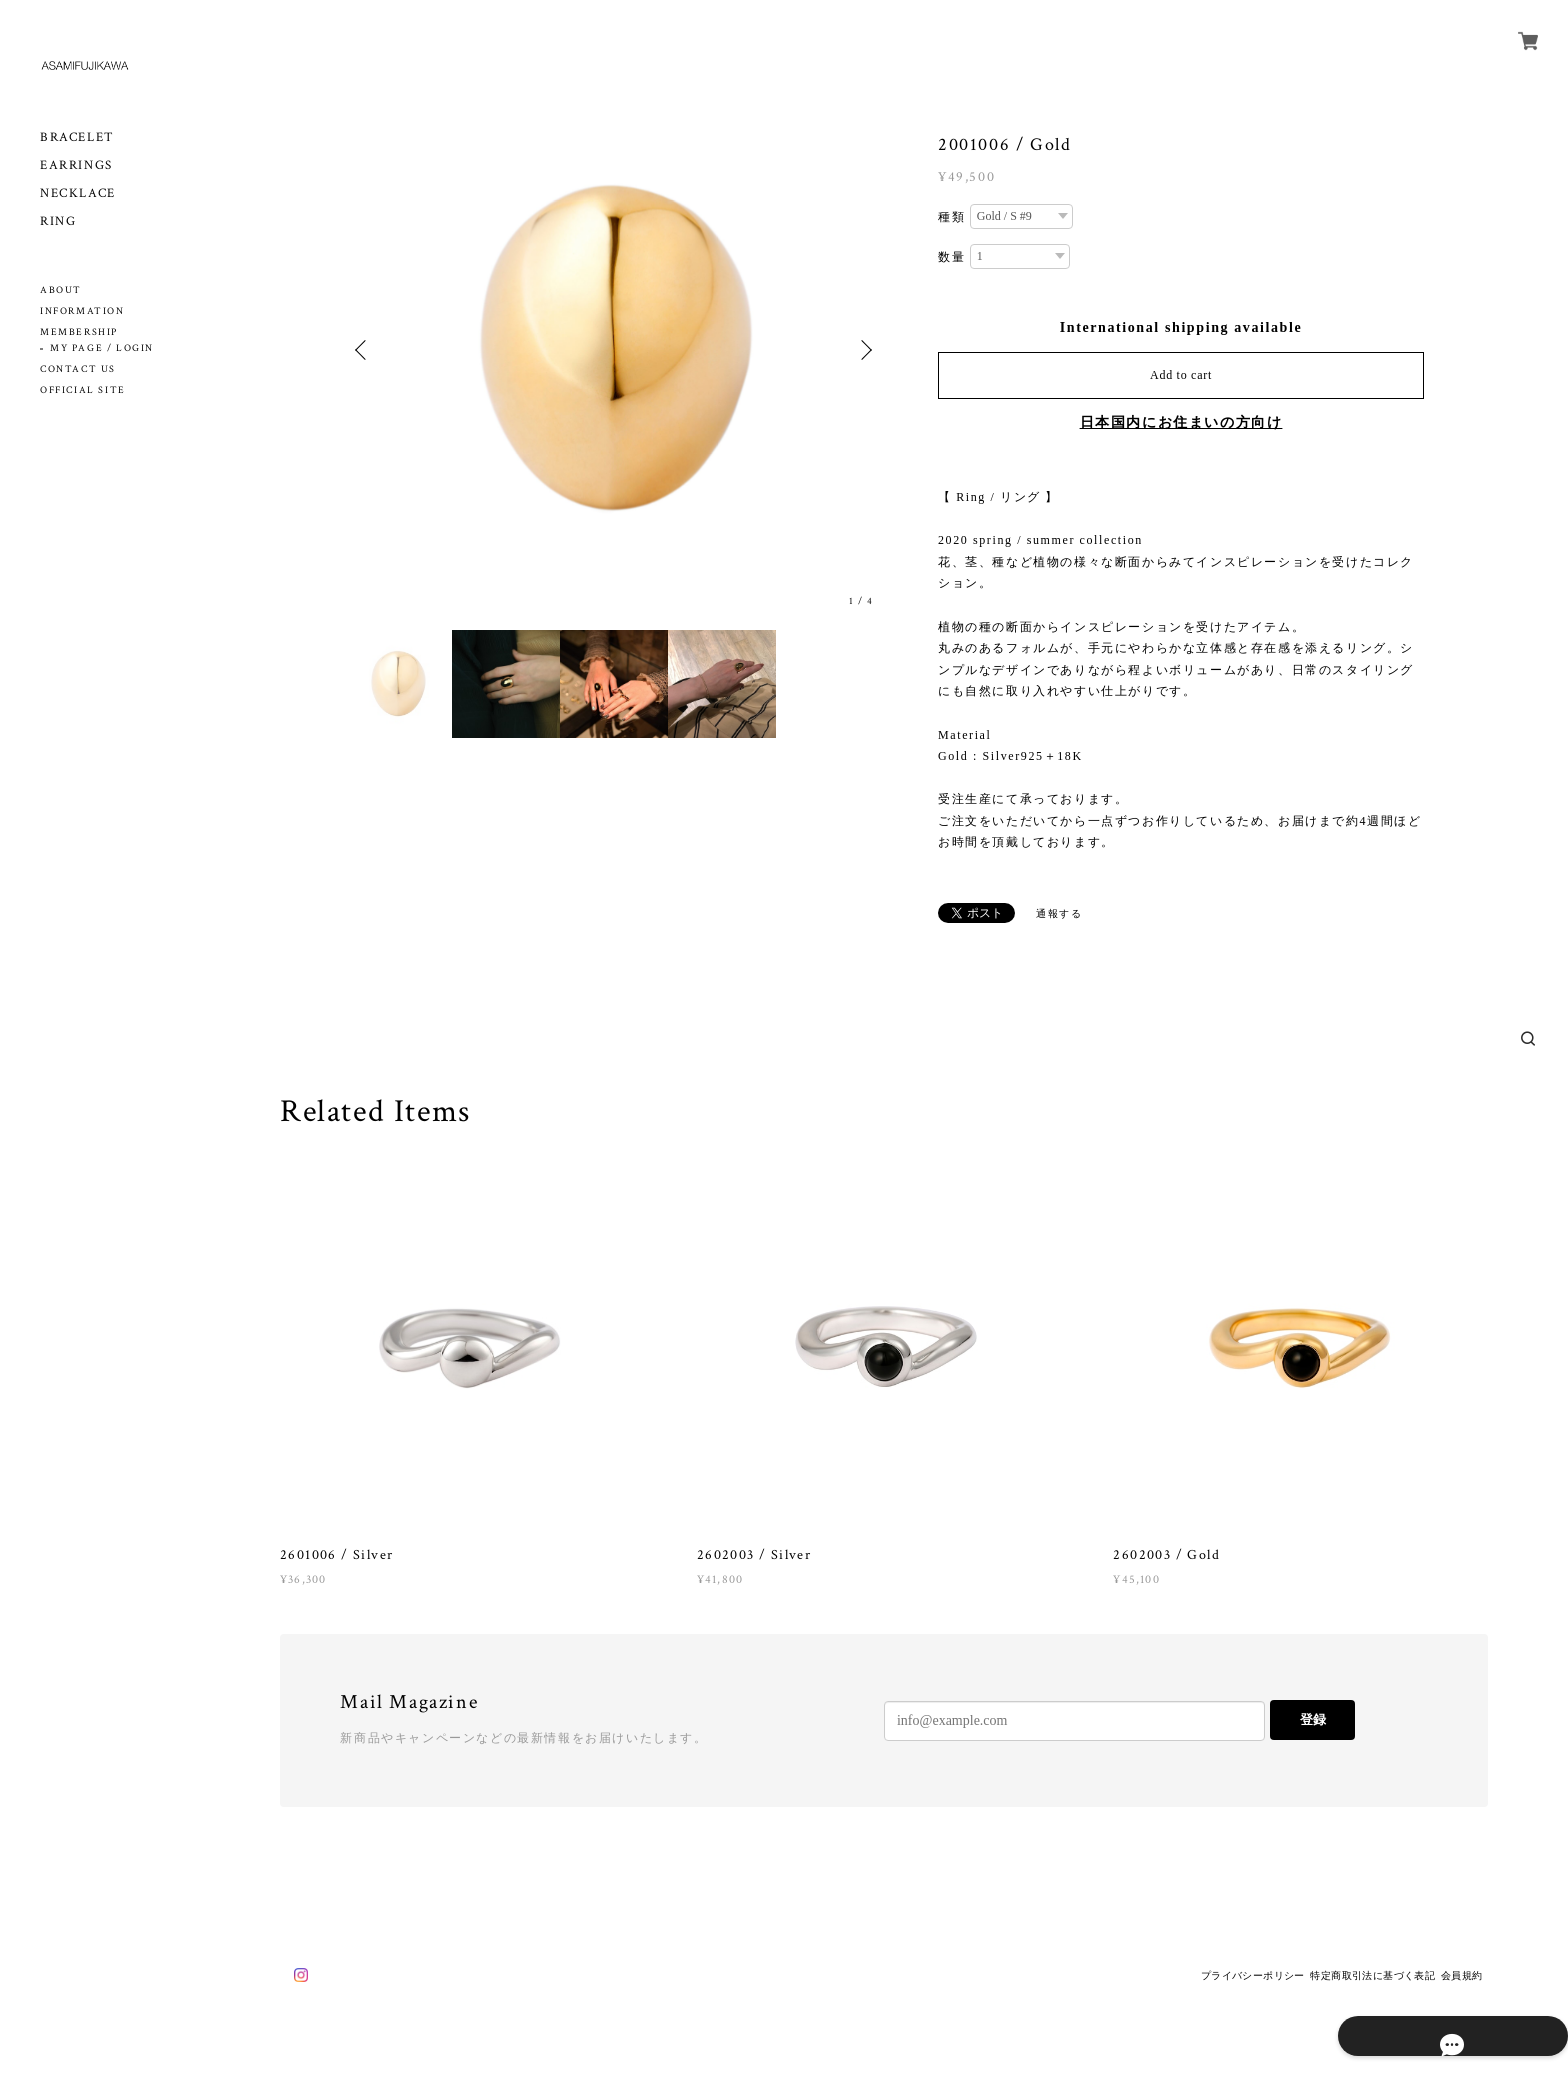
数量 (951, 257)
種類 (951, 217)
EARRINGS (76, 165)
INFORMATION (82, 311)
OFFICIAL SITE (83, 390)
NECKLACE (78, 193)
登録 (1313, 1719)
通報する (1059, 913)
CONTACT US (78, 369)
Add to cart (1181, 375)
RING (58, 221)
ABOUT (61, 290)
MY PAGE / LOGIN (102, 348)
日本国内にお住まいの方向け (1181, 422)
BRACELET (77, 137)
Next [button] (864, 350)
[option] (614, 350)
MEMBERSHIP (79, 332)
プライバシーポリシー (1253, 1975)
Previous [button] (364, 350)
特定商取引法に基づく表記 (1372, 1975)
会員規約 (1462, 1975)
